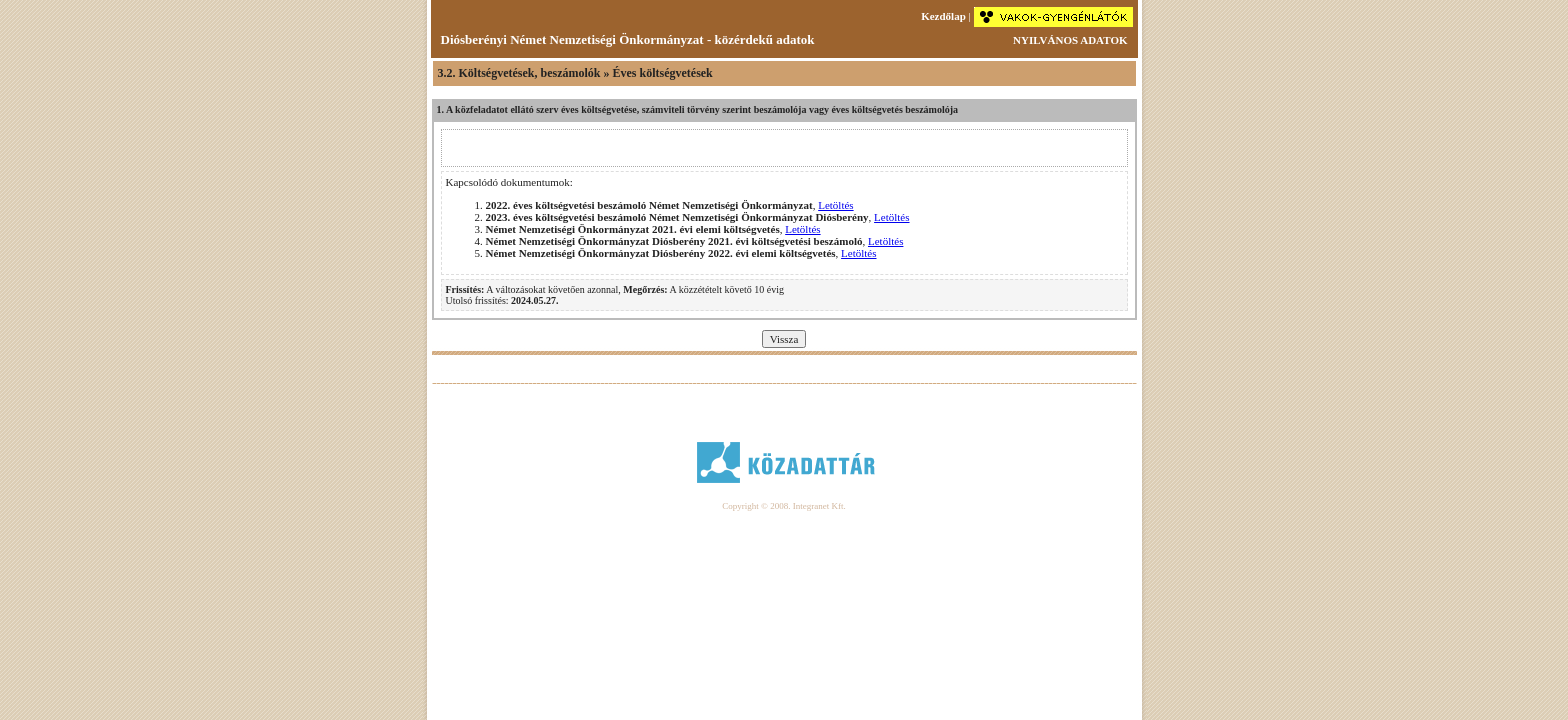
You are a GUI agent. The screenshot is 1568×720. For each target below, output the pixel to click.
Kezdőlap (943, 16)
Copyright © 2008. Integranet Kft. (783, 506)
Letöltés (835, 205)
